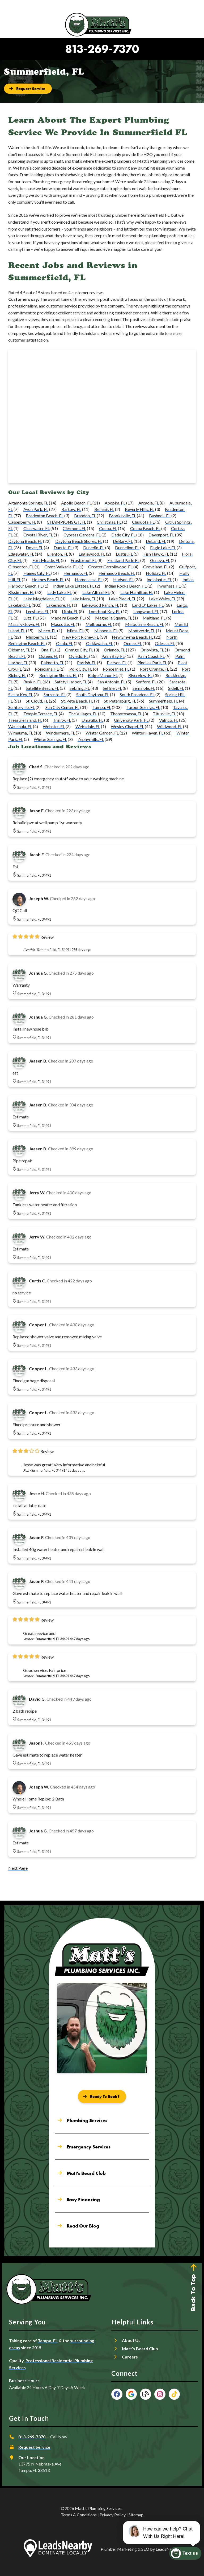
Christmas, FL (109, 521)
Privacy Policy (113, 2514)
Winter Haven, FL (147, 732)
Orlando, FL (114, 649)
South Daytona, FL (92, 694)
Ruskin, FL (32, 681)
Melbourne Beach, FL (144, 624)
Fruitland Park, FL (123, 560)
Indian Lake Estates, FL (73, 585)
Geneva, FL (160, 560)
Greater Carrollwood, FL (110, 566)
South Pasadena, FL (137, 694)
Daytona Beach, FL (25, 541)
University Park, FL (131, 720)
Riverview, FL (140, 675)
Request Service (34, 2447)
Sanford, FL (146, 681)
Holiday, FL (156, 573)
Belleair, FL (104, 509)
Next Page (18, 1868)
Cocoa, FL (108, 528)
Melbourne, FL (99, 624)
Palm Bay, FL (113, 656)
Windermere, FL (60, 732)
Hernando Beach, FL (117, 573)
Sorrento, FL (55, 694)
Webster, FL (54, 726)
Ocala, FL (64, 643)
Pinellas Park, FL (152, 662)
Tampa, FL (101, 707)
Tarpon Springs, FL (143, 707)
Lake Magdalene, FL (41, 598)
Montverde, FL (141, 630)
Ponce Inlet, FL (116, 668)
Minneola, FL (106, 630)
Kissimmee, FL (21, 592)
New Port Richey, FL (80, 636)
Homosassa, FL (89, 579)
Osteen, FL (48, 656)
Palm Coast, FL (151, 656)
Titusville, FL (164, 713)
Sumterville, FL (21, 707)
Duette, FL (63, 547)
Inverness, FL (169, 585)
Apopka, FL (115, 502)
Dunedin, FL (93, 547)
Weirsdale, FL (87, 726)
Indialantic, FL (159, 579)
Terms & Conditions (79, 2514)
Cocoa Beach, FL (145, 528)
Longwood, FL (146, 611)
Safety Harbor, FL (71, 681)
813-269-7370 (102, 48)
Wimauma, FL (20, 732)
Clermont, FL (74, 528)
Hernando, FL (75, 573)
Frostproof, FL (84, 560)
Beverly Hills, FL (139, 509)
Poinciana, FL (47, 668)
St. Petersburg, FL (120, 700)
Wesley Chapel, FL (127, 726)
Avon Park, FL (35, 509)
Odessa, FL (165, 643)
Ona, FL (47, 649)
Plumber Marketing (119, 2549)
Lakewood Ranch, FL (100, 605)
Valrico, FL (168, 720)
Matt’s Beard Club (140, 2348)
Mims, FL (75, 630)
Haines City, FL (36, 573)
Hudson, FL (123, 579)
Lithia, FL (70, 611)
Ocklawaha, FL (99, 643)
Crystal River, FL (38, 534)
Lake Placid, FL (122, 598)
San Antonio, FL (111, 681)
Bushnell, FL (160, 515)
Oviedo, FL (78, 656)
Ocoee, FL (133, 643)
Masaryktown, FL (24, 624)
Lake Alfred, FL (96, 592)
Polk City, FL (80, 668)
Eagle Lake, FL (163, 547)
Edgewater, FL (21, 553)
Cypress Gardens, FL (82, 534)
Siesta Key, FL (20, 694)
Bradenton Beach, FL (44, 515)
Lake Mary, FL (83, 598)
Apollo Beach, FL (76, 502)
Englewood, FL (92, 553)
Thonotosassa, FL (126, 713)
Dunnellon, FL (127, 547)
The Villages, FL (83, 713)
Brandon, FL (85, 515)
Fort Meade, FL (46, 560)
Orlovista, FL (152, 649)
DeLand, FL (156, 541)
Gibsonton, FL (21, 566)
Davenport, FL (161, 534)
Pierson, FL (117, 662)
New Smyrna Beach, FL (132, 636)
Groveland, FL (155, 566)
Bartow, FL (71, 509)
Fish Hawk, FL (156, 553)
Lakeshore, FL (58, 605)
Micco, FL (47, 630)
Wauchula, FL (20, 726)
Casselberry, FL (22, 521)
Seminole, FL (144, 688)
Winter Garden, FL (102, 732)
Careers (130, 2356)
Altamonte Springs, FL (28, 502)
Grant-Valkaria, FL (61, 566)
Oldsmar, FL (19, 649)
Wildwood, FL (169, 726)
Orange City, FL (79, 649)
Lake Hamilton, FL (136, 592)
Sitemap (136, 2514)
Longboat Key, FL (104, 611)
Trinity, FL (62, 720)
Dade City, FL (123, 534)
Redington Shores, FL (58, 675)
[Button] (28, 89)
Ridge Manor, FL (103, 675)
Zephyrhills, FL (91, 739)
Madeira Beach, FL (67, 617)
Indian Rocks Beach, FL (126, 585)
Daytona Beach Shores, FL (78, 541)
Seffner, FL (112, 688)
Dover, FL (34, 547)
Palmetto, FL (52, 662)
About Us (131, 2340)
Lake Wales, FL (162, 598)
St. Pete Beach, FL (77, 700)
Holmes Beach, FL (48, 579)
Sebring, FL (80, 688)
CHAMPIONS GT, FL (66, 521)
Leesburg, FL (37, 611)
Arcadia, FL (148, 502)
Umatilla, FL (92, 720)
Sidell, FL (176, 688)
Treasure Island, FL (25, 720)
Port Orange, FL (154, 668)
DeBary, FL (123, 541)
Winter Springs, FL (50, 739)
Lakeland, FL (19, 605)
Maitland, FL (154, 617)
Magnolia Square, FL (113, 617)
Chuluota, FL (143, 521)
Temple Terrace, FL (40, 713)
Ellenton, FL (57, 553)
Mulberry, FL (37, 636)
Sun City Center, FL (62, 707)
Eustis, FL (124, 553)
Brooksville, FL (122, 515)
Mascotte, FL (63, 624)
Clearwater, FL (36, 528)
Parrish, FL (86, 662)
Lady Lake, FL (59, 592)
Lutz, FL (30, 617)
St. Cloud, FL (37, 700)
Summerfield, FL (163, 700)
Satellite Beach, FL (42, 688)
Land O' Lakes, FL (148, 605)
